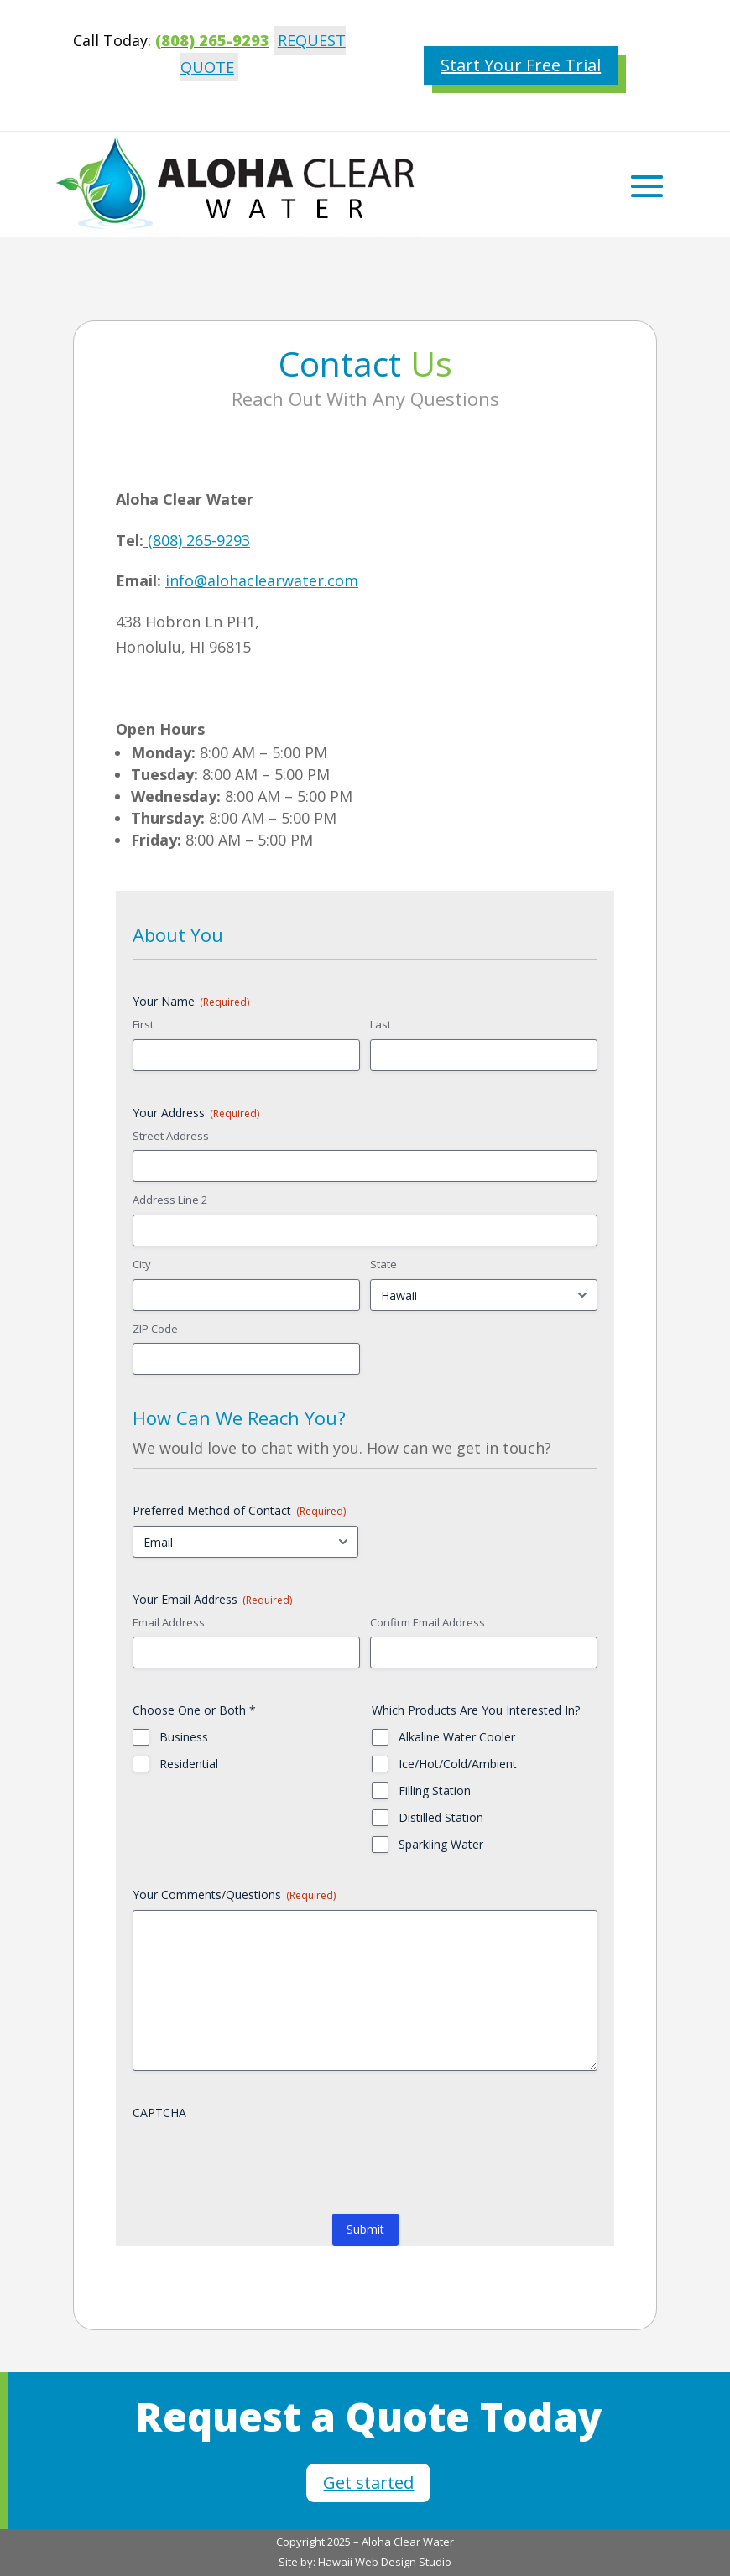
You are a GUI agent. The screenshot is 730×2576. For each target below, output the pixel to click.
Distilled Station (441, 1817)
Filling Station (435, 1790)
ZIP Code (155, 1328)
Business (183, 1737)
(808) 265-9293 (196, 540)
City (142, 1264)
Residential (188, 1764)
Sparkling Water (441, 1844)
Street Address (171, 1135)
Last (380, 1024)
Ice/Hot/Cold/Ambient (458, 1764)
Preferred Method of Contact (239, 1510)
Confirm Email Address (427, 1622)
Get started (368, 2482)
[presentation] (260, 2161)
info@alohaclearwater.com (261, 580)
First (143, 1024)
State (383, 1264)
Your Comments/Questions (234, 1894)
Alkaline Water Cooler (457, 1737)
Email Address (169, 1622)
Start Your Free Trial (521, 65)
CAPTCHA (159, 2113)
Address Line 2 (170, 1199)
